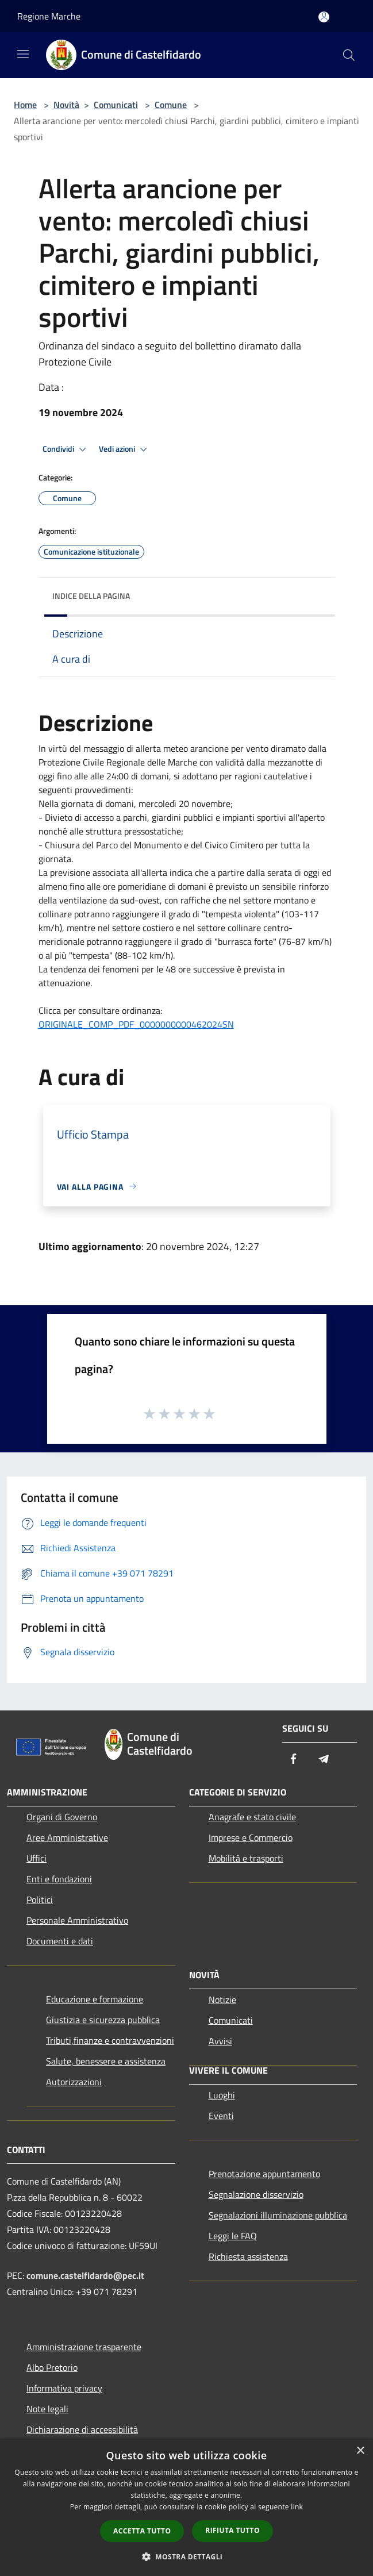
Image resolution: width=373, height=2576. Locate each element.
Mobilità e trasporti (246, 1858)
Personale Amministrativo (77, 1920)
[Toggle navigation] (23, 54)
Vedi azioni (125, 449)
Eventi (221, 2116)
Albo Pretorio (52, 2367)
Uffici (36, 1858)
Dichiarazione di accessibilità (82, 2429)
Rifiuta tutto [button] (232, 2530)
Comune (171, 105)
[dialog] (186, 2507)
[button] (187, 2556)
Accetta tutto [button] (142, 2531)
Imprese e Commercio (251, 1837)
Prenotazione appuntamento (264, 2174)
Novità (66, 105)
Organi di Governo (61, 1817)
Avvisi (220, 2041)
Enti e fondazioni (59, 1879)
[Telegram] (323, 1759)
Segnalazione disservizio (256, 2194)
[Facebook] (293, 1759)
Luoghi (222, 2095)
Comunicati (116, 105)
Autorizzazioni (74, 2082)
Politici (39, 1899)
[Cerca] (349, 55)
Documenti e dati (59, 1941)
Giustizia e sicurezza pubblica (103, 2020)
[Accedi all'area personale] (324, 17)
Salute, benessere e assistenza (106, 2061)
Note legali (47, 2409)
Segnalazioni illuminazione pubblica (278, 2215)
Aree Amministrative (67, 1837)
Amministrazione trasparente (83, 2347)
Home (25, 105)
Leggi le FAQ (233, 2236)
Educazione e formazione (94, 1999)
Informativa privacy (64, 2388)
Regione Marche (48, 16)
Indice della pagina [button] (91, 596)
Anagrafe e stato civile (252, 1817)
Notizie (222, 1999)
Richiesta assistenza (248, 2256)
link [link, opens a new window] (297, 2507)
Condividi (66, 449)
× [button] (360, 2451)
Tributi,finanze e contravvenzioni (110, 2040)
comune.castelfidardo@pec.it (85, 2275)
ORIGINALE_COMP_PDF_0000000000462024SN (136, 1024)
